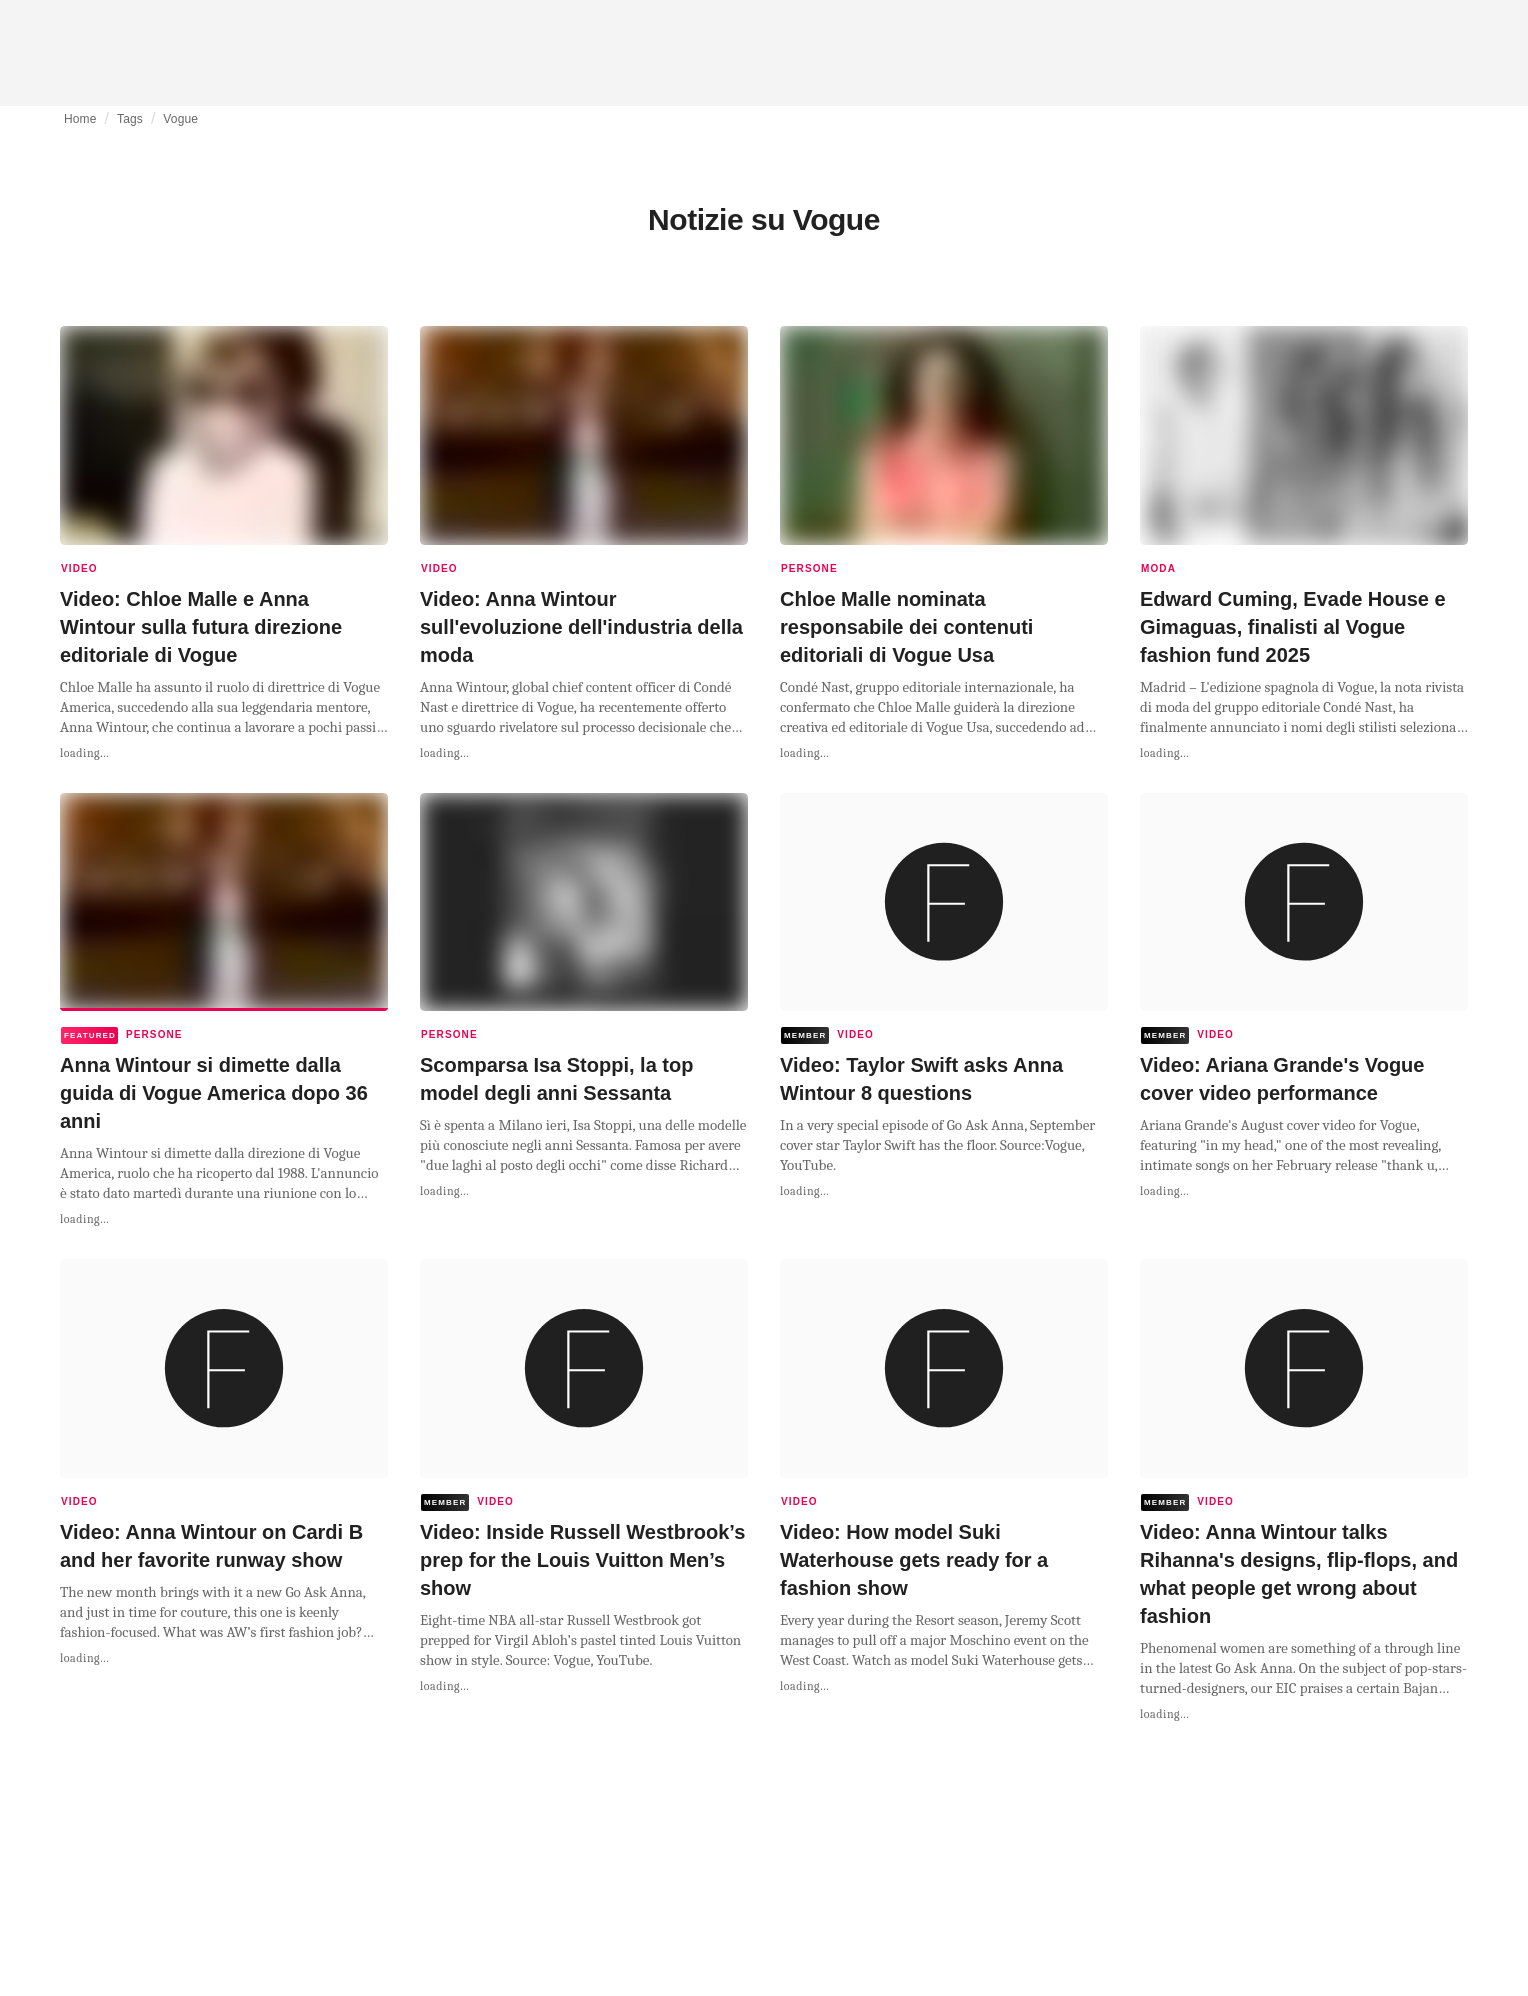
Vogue (180, 119)
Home (80, 119)
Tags (130, 119)
